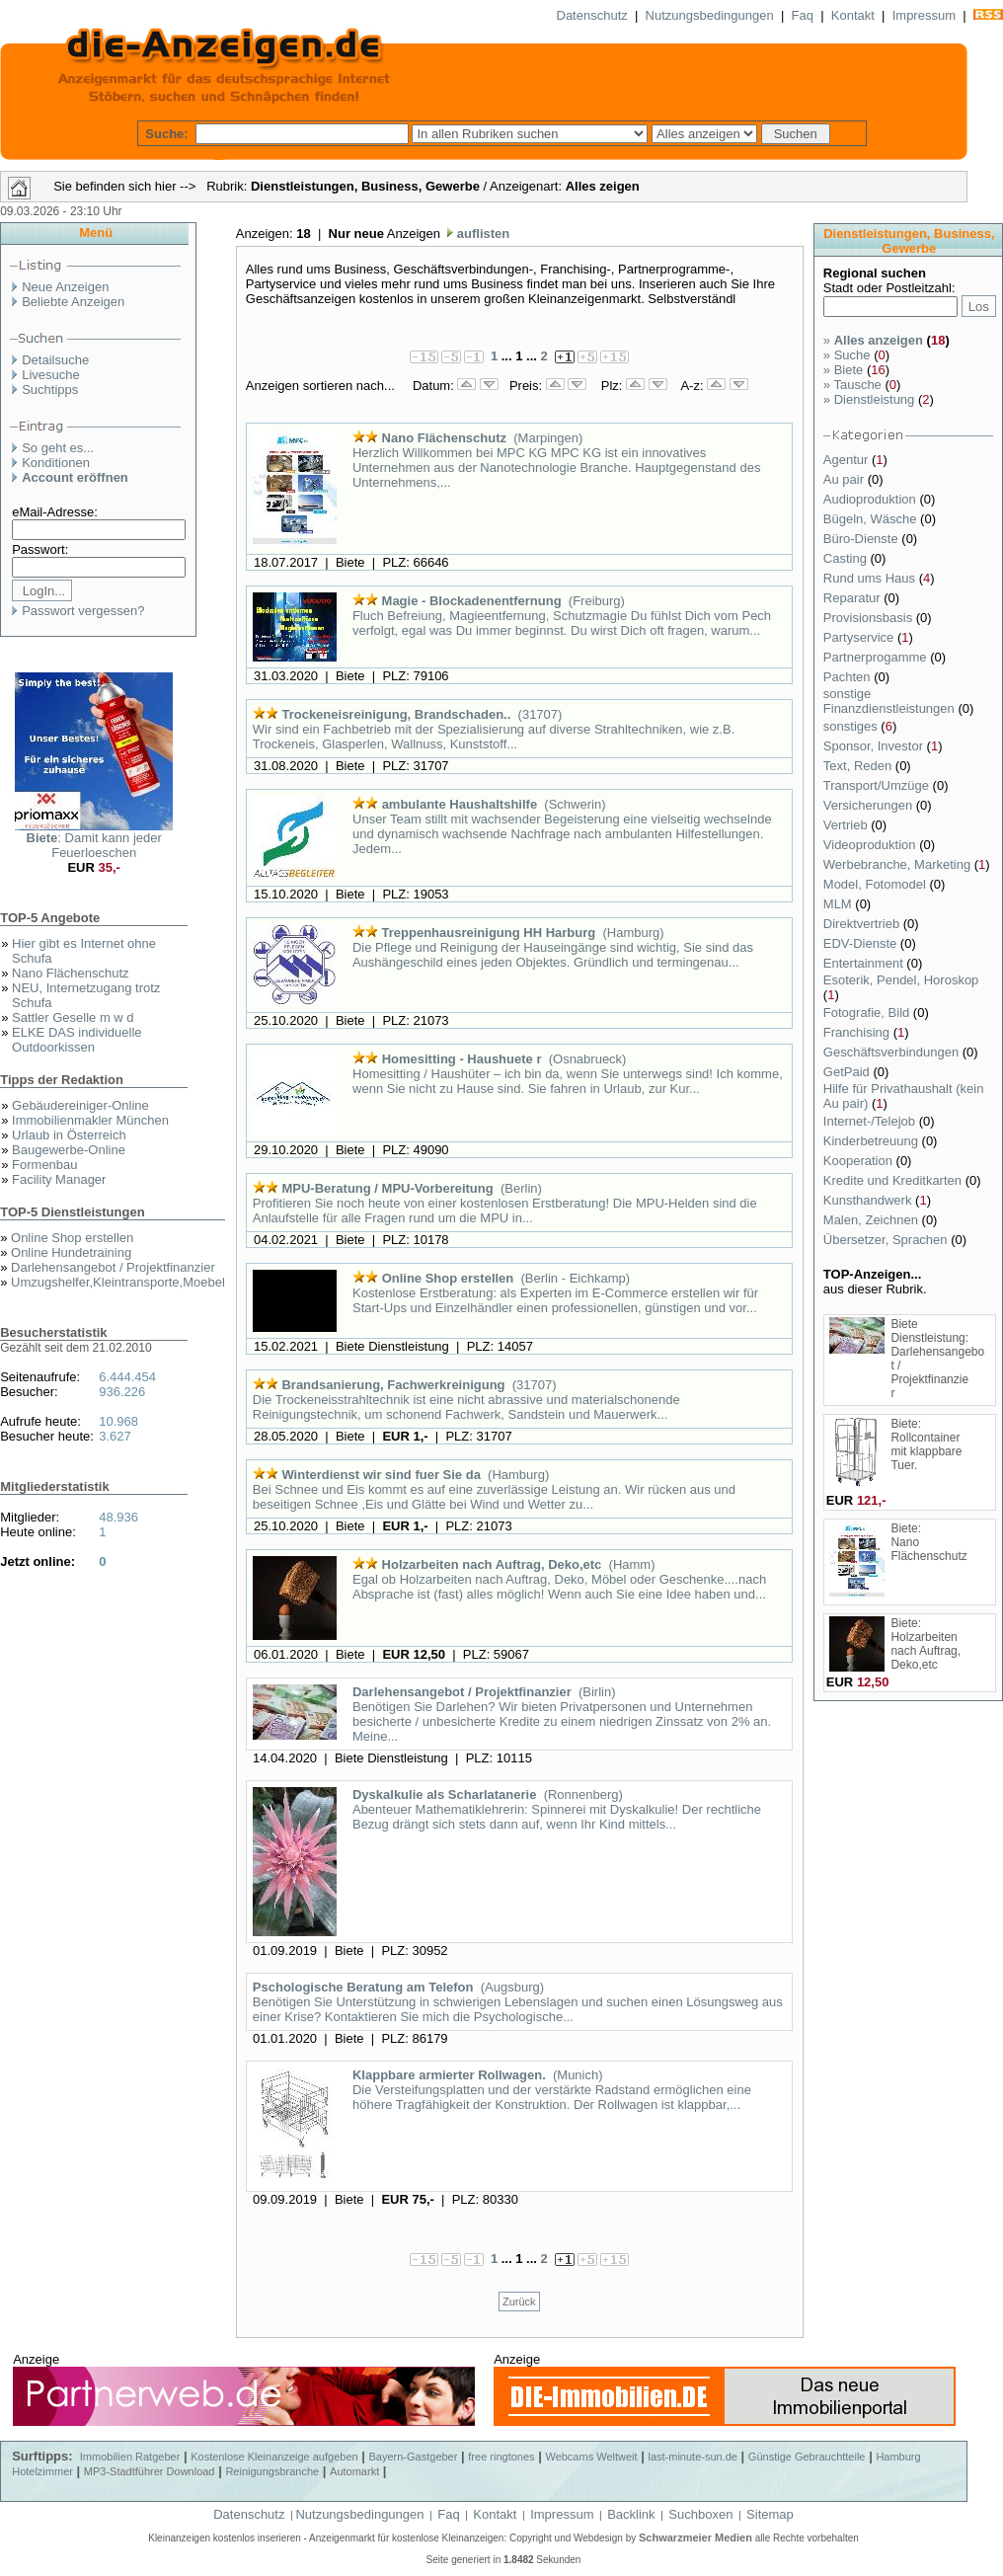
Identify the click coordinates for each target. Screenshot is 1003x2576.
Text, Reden (859, 765)
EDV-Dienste (861, 943)
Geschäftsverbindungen (893, 1052)
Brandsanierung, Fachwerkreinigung (392, 1384)
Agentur (847, 459)
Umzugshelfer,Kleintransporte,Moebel (118, 1282)
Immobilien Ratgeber (130, 2456)
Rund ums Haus (871, 578)
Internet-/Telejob (871, 1121)
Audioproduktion (871, 499)
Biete (843, 369)
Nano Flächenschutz (70, 973)
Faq (802, 15)
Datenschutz (592, 15)
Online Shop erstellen (72, 1237)
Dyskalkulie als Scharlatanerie (444, 1794)
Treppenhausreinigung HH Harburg (489, 932)
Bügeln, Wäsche (871, 518)
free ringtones (501, 2456)
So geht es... (58, 447)
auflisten (481, 233)
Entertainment (865, 963)
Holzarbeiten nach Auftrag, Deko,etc (492, 1564)
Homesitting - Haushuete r (462, 1059)
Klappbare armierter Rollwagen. (449, 2075)
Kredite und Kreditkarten (894, 1180)
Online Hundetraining (71, 1252)
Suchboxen (700, 2514)
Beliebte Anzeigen (73, 301)
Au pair (845, 479)
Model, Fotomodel (876, 884)
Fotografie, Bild (868, 1012)
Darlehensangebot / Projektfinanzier (113, 1267)
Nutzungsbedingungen (710, 15)
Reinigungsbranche (272, 2471)
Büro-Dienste (862, 538)
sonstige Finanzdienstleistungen (891, 701)
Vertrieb (847, 825)
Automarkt (354, 2471)
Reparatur (853, 597)
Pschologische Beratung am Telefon (363, 1987)
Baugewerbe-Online (68, 1149)
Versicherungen (869, 805)
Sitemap (770, 2514)
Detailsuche (55, 359)
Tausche (852, 384)
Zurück (519, 2301)
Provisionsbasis (869, 617)
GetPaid (848, 1071)
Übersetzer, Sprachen (887, 1239)
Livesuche (51, 374)
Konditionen (56, 462)
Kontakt (853, 15)
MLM (839, 904)
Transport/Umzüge (878, 785)
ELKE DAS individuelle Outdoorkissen (77, 1039)
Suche (847, 355)
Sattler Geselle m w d (73, 1017)
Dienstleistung (869, 399)
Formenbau (44, 1164)
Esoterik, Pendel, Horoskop (901, 980)
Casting (847, 558)
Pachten (848, 676)
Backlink (631, 2514)
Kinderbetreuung (872, 1140)
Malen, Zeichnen (872, 1219)
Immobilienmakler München (90, 1120)
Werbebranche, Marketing (898, 864)
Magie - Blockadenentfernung (472, 600)
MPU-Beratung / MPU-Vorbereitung (387, 1188)
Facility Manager (59, 1179)
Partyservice (860, 637)
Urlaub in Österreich (69, 1135)
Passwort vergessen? (83, 610)
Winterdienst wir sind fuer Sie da (380, 1474)
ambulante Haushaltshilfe (459, 804)
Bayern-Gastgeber (413, 2456)
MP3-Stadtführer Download (149, 2471)
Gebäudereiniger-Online (80, 1105)
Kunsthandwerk (869, 1200)
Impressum (924, 15)
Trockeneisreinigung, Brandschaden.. (395, 714)
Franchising (858, 1032)
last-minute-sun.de (692, 2456)
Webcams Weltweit (591, 2456)
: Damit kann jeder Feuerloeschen (94, 845)
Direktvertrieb (863, 923)
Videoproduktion (871, 844)
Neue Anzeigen (65, 286)
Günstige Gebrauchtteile (807, 2456)
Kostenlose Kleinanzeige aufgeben (274, 2456)
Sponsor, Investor (875, 746)
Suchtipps (50, 389)
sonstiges (852, 726)
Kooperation (859, 1160)
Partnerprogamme (876, 657)
